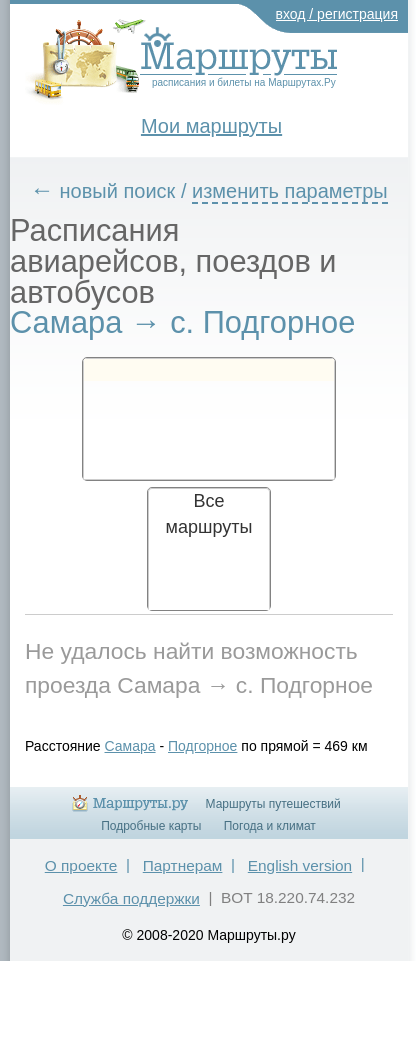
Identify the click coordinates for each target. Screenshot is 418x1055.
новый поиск (118, 191)
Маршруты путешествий (273, 804)
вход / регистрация (337, 14)
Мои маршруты (211, 126)
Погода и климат (270, 826)
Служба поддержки (131, 898)
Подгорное (202, 746)
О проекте (81, 865)
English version (300, 865)
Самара (130, 746)
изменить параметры (290, 191)
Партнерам (183, 865)
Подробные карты (151, 826)
